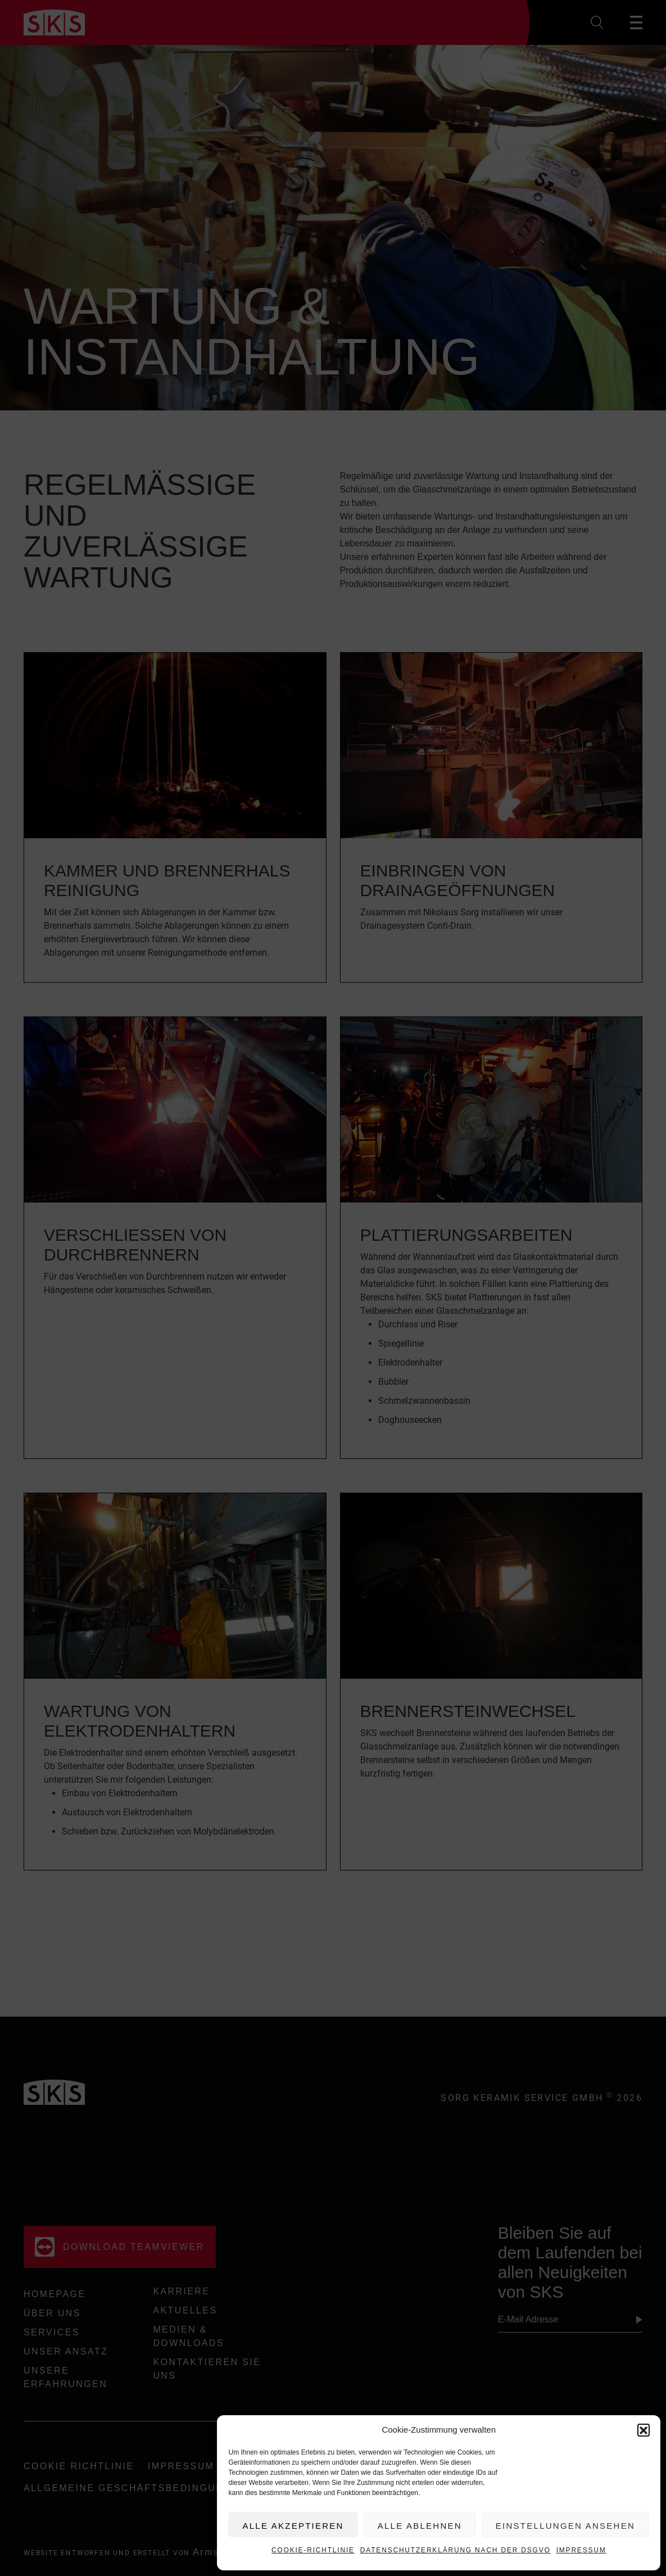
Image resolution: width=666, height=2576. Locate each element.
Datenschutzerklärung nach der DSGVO (455, 2550)
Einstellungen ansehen (565, 2525)
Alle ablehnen (420, 2525)
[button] (643, 2429)
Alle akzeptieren (292, 2525)
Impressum (581, 2550)
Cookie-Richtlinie (313, 2550)
